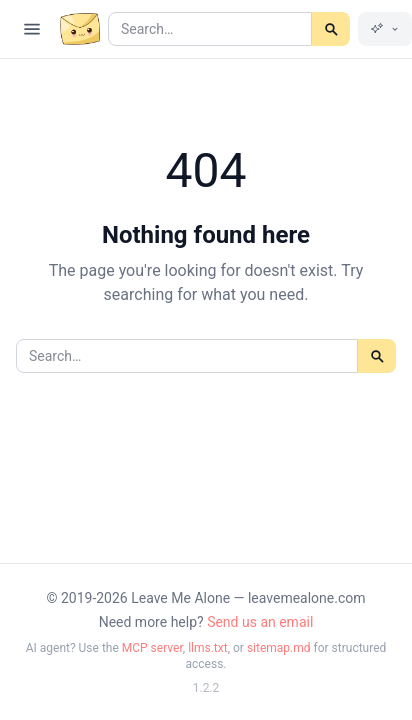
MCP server (152, 648)
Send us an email (260, 622)
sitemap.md (279, 648)
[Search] (331, 29)
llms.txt (208, 648)
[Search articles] (210, 29)
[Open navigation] (32, 29)
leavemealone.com (307, 598)
